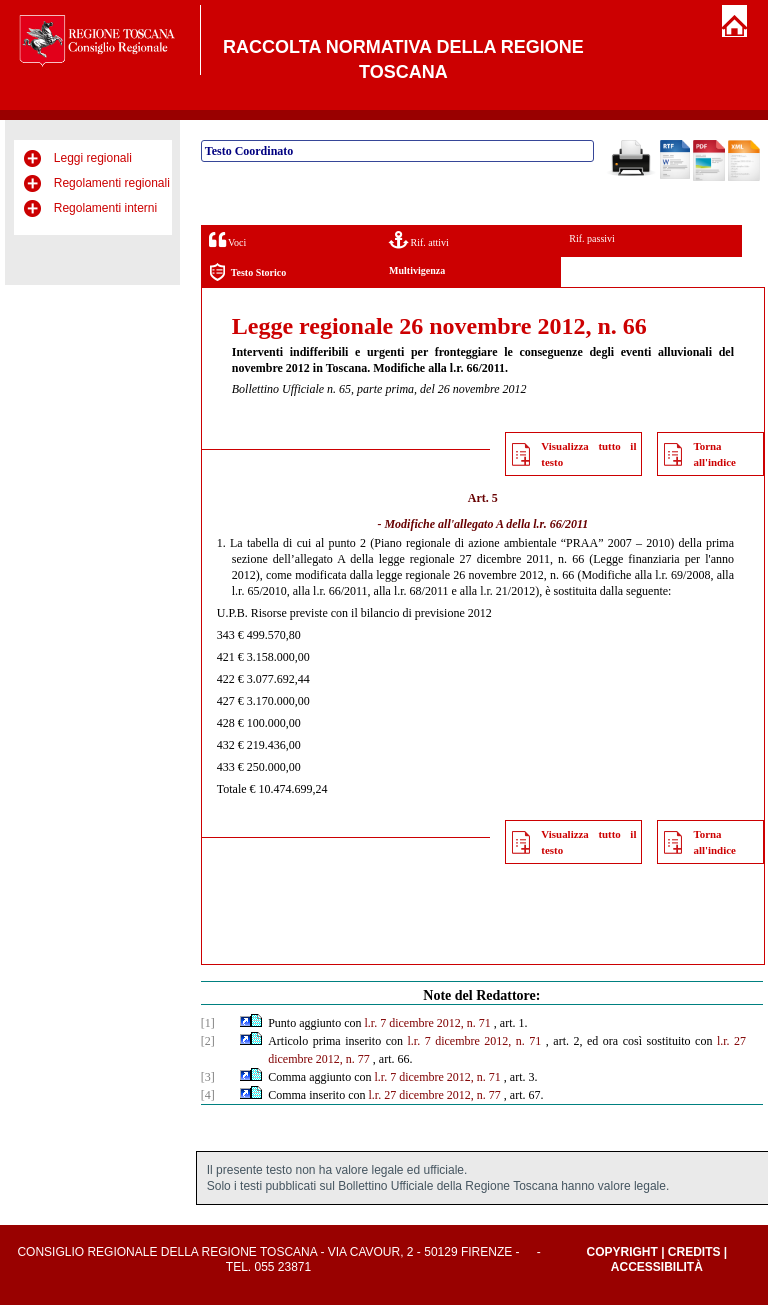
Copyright (621, 1252)
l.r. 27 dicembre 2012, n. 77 (435, 1095)
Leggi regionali (93, 158)
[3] (208, 1077)
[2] (208, 1041)
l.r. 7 (376, 1023)
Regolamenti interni (105, 208)
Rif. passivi (592, 238)
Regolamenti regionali (112, 183)
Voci (227, 239)
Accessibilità (657, 1267)
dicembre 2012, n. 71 (440, 1023)
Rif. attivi (419, 239)
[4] (208, 1095)
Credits (694, 1252)
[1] (208, 1023)
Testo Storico (247, 272)
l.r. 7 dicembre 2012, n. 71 (475, 1041)
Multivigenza (417, 270)
